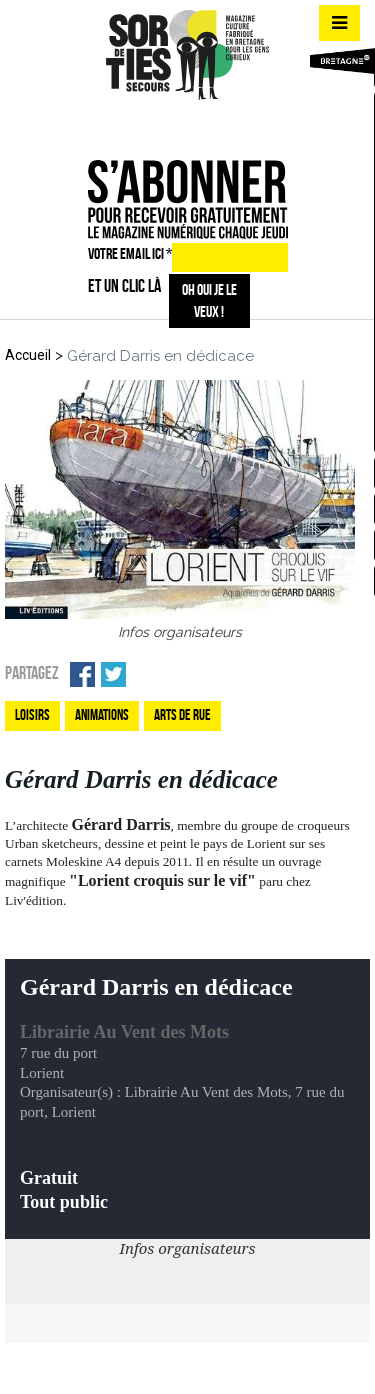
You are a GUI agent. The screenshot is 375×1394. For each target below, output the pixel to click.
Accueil (28, 355)
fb (149, 125)
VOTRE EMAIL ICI (130, 253)
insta (184, 125)
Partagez (32, 673)
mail (220, 125)
